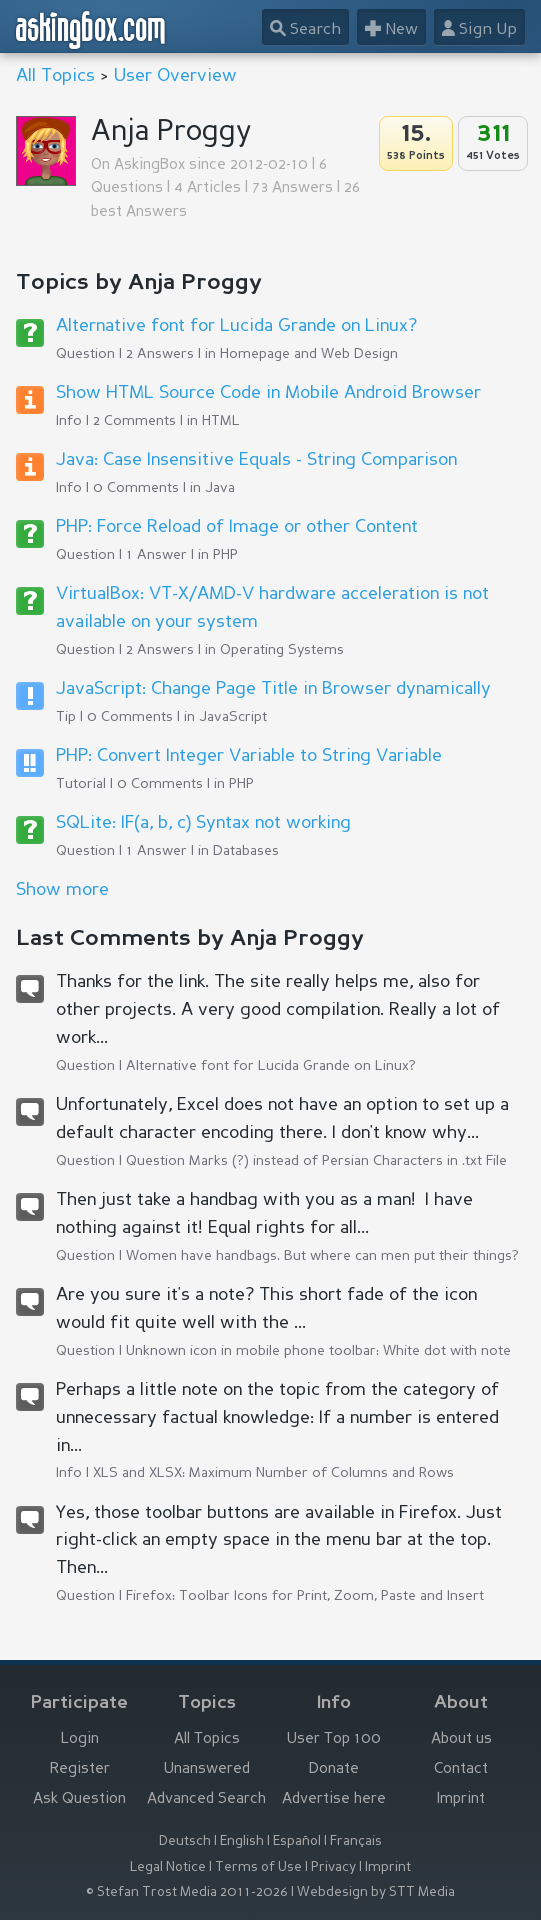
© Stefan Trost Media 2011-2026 (187, 1892)
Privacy (333, 1867)
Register (80, 1769)
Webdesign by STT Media (376, 1892)
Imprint (461, 1799)
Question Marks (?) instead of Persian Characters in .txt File (316, 1161)
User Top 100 (334, 1739)
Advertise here (334, 1799)
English (242, 1841)
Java (220, 488)
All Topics (55, 76)
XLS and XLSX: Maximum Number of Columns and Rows (273, 1473)
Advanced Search (206, 1799)
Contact (461, 1769)
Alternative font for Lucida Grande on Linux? (236, 326)
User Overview (175, 76)
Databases (246, 851)
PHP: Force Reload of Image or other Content (237, 527)
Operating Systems (282, 650)
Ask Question (79, 1799)
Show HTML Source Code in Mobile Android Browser (268, 393)
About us (461, 1739)
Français (356, 1841)
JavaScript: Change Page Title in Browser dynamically (273, 689)
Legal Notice (168, 1867)
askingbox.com (91, 30)
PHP (225, 555)
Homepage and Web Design (309, 354)
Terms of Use (258, 1867)
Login (80, 1739)
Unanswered (207, 1769)
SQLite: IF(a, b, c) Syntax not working (203, 823)
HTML (221, 421)
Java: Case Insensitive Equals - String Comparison (256, 460)
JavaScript (233, 717)
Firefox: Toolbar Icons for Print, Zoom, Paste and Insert (305, 1596)
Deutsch (185, 1841)
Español (297, 1841)
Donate (334, 1769)
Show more (62, 890)
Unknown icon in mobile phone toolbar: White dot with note (318, 1351)
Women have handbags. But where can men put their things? (322, 1256)
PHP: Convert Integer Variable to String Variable (249, 756)
